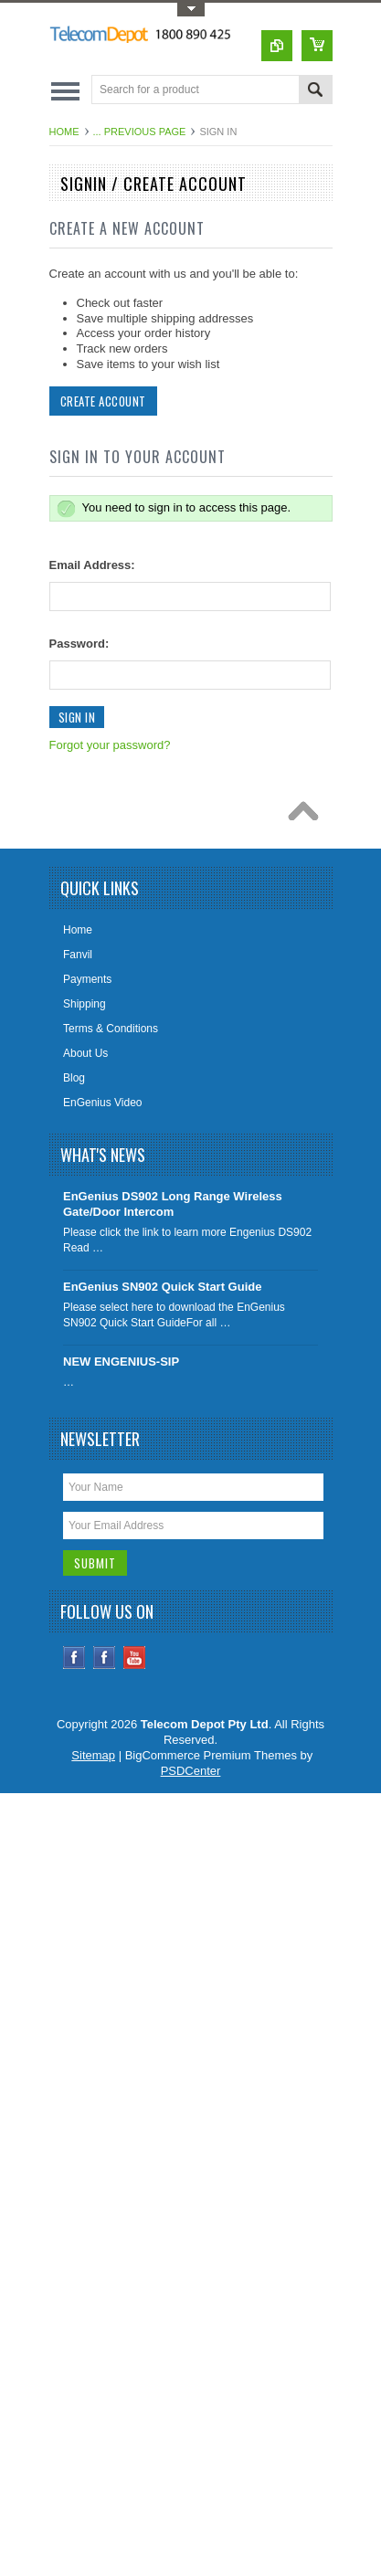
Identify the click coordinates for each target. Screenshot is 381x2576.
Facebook (74, 1657)
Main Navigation (65, 91)
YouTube (134, 1657)
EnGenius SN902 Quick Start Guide (162, 1286)
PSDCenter (191, 1771)
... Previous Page (139, 131)
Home (64, 131)
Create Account (103, 401)
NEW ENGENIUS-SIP (121, 1361)
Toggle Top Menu (191, 9)
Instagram (104, 1657)
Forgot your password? (110, 745)
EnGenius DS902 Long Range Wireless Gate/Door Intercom (172, 1204)
